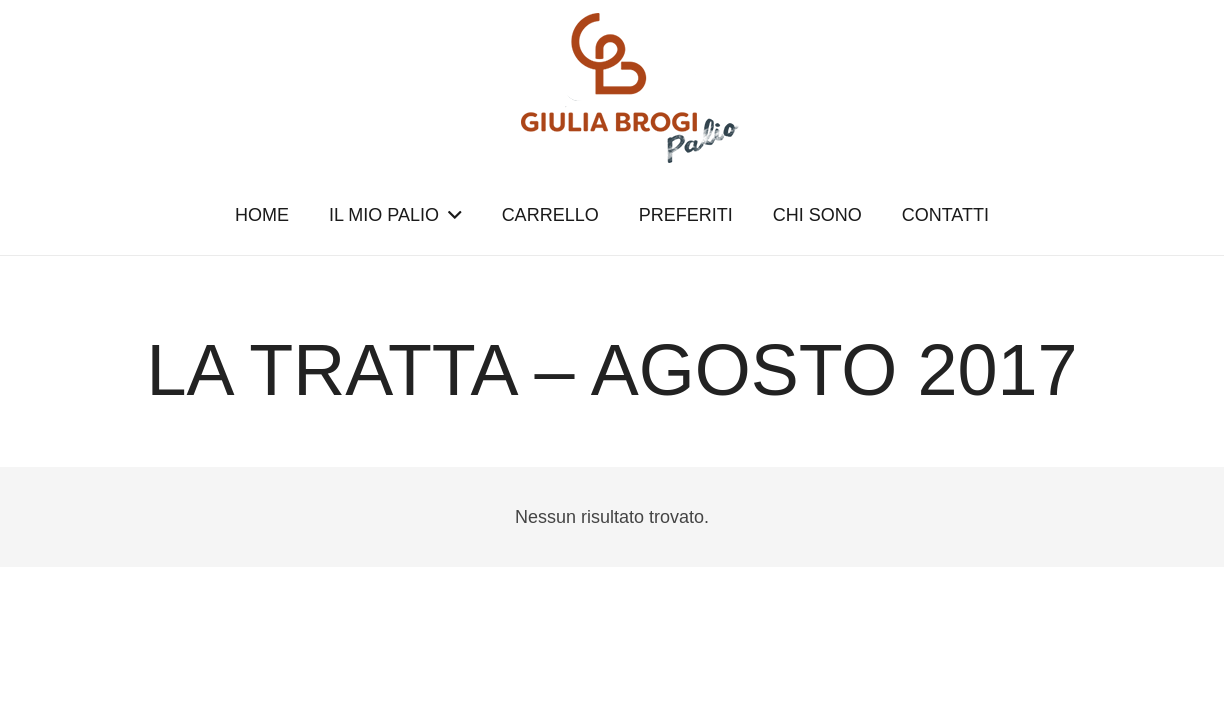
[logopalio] (612, 88)
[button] (450, 215)
